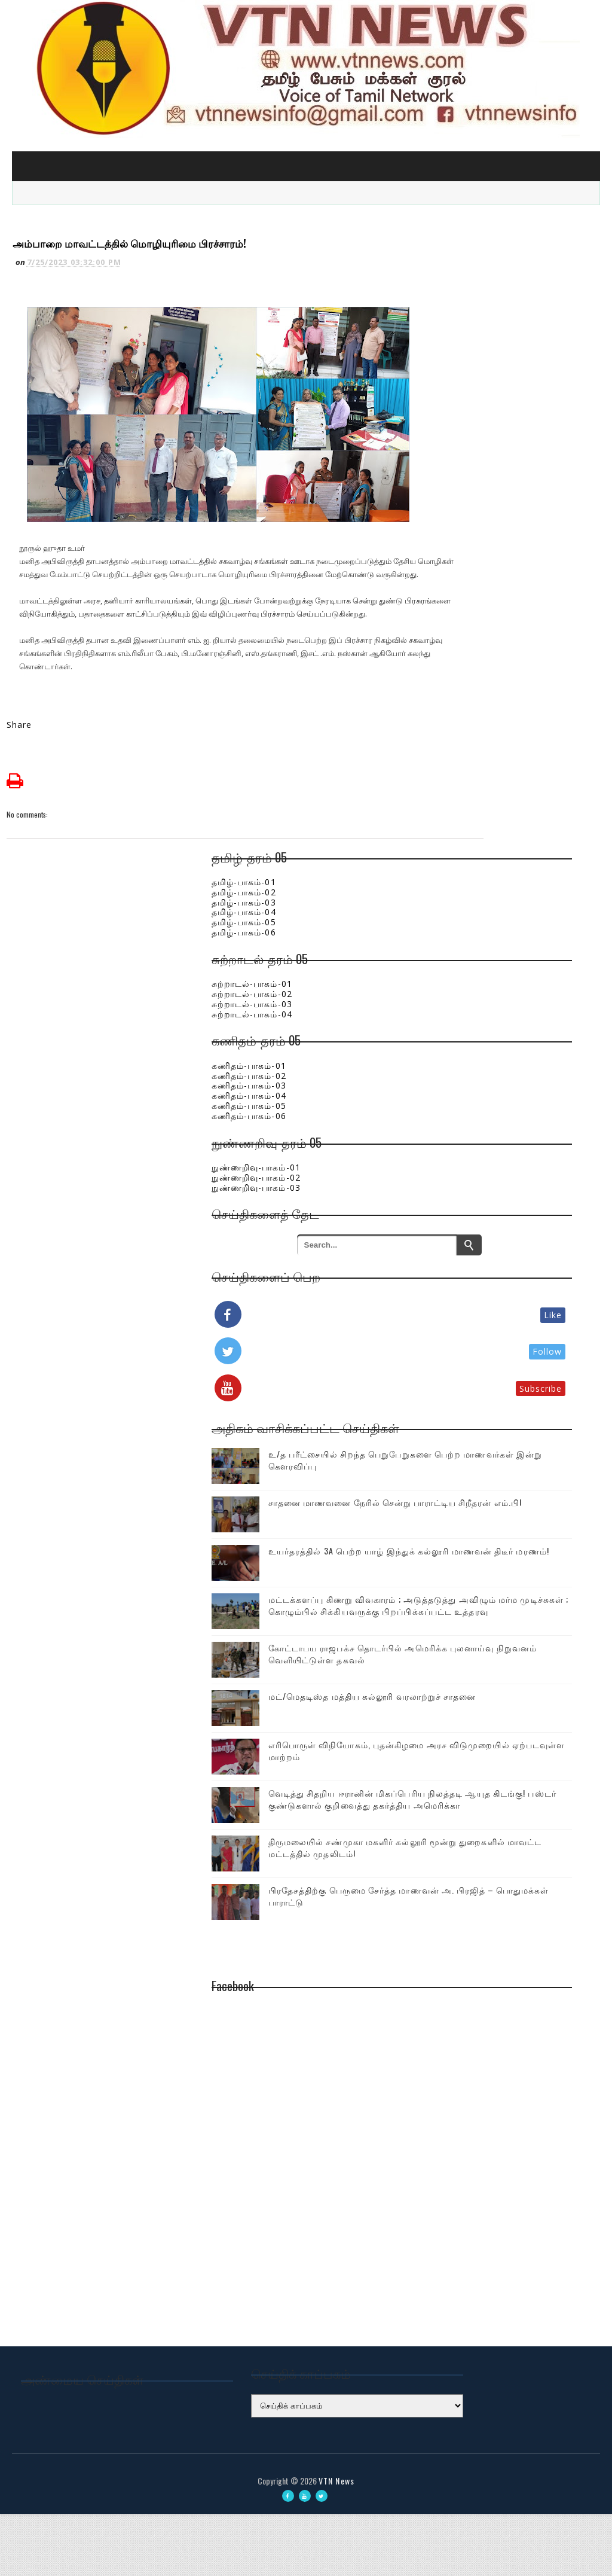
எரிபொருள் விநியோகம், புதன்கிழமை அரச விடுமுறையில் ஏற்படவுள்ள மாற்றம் (505, 1779)
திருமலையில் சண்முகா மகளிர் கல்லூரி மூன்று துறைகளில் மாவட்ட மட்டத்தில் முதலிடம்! (501, 1915)
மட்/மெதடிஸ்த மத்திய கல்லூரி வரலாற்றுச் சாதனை (500, 1724)
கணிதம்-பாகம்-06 (434, 1059)
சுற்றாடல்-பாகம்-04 (437, 957)
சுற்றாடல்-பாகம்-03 (437, 947)
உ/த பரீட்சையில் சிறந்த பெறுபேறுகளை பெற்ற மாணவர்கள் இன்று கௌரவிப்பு (503, 1432)
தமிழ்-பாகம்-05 (429, 865)
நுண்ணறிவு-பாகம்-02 (441, 1120)
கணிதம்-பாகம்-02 (434, 1018)
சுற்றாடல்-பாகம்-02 (437, 937)
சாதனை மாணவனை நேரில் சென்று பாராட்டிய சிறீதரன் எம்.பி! (510, 1488)
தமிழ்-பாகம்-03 (429, 845)
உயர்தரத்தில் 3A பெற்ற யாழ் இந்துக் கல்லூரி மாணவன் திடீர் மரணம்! (503, 1538)
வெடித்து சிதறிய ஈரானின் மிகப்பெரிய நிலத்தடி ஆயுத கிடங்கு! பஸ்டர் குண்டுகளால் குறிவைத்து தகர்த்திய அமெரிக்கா (478, 1847)
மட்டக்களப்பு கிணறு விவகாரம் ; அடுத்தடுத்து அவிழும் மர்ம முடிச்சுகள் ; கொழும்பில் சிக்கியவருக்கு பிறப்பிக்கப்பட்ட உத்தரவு (481, 1599)
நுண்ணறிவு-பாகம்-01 (441, 1110)
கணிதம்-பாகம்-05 (434, 1048)
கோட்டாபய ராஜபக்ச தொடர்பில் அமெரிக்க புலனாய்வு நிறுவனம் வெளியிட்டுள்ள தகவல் (502, 1667)
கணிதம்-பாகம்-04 (434, 1038)
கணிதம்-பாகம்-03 (434, 1028)
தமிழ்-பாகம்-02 (429, 835)
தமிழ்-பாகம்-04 (429, 855)
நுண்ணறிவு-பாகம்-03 (441, 1130)
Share (25, 667)
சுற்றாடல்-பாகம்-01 (437, 926)
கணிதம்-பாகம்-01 (434, 1008)
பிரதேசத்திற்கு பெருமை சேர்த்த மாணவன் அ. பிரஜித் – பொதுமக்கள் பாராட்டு (503, 1977)
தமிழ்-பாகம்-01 (429, 825)
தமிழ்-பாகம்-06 (429, 875)
